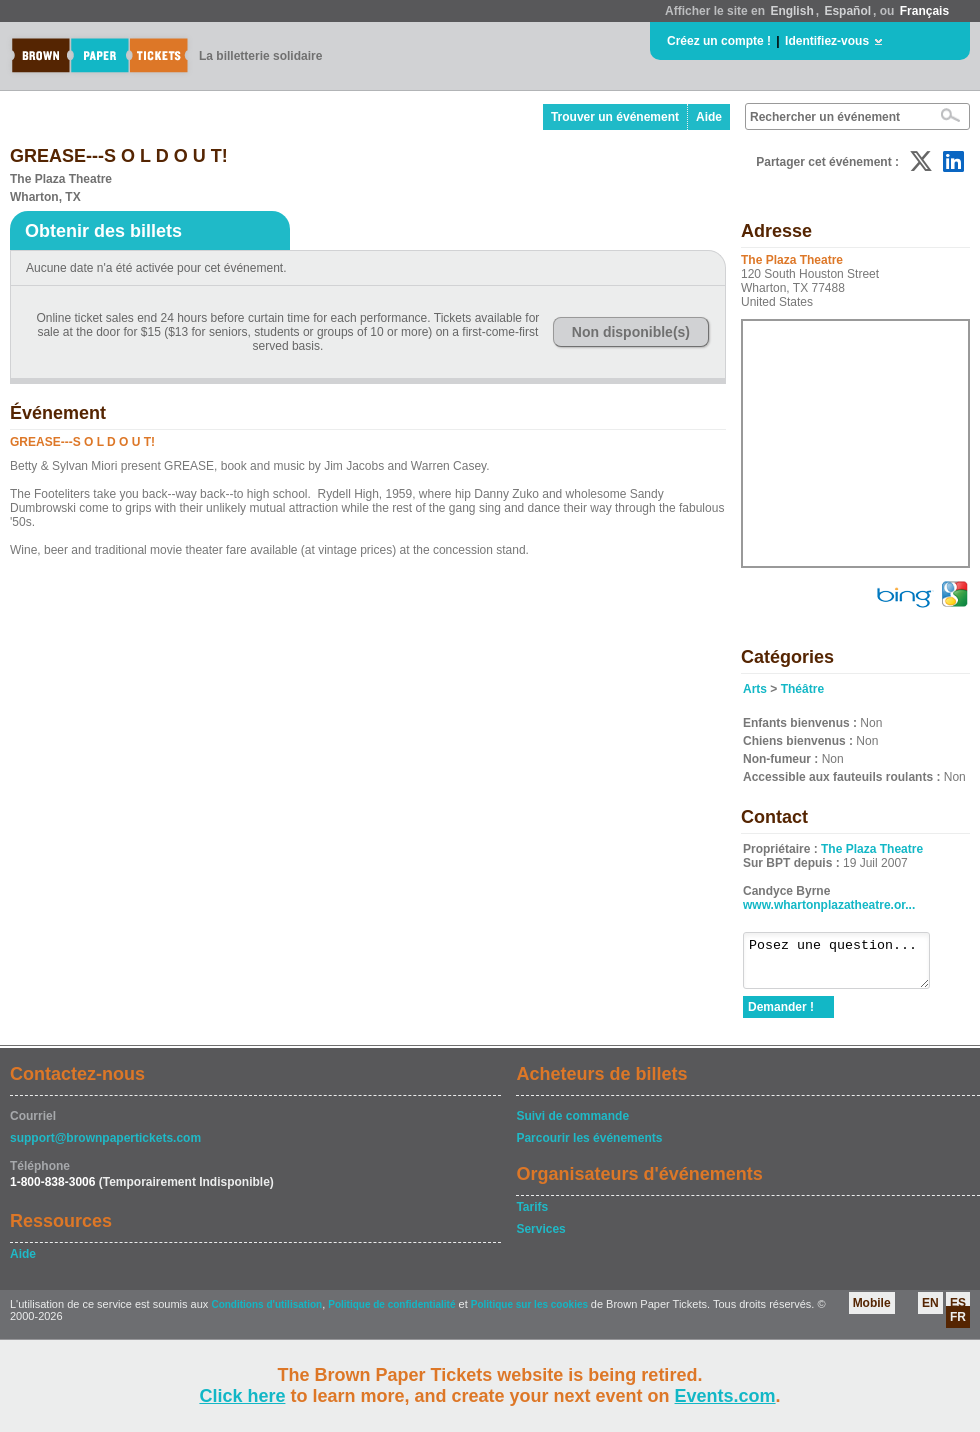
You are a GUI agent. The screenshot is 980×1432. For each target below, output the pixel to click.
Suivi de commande (572, 1125)
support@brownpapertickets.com (105, 1147)
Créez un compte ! (719, 41)
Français (924, 11)
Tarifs (532, 1216)
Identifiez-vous (827, 41)
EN (930, 1312)
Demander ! (781, 1016)
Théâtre (802, 689)
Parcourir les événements (589, 1147)
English (791, 11)
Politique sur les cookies (531, 1313)
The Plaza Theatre (872, 849)
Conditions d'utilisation (266, 1313)
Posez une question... (846, 965)
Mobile (872, 1312)
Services (540, 1238)
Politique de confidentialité (391, 1313)
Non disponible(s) (631, 332)
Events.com (725, 1396)
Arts (755, 689)
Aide (709, 117)
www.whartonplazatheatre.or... (829, 905)
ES (958, 1312)
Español (847, 11)
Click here (242, 1396)
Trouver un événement (615, 117)
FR (958, 1326)
